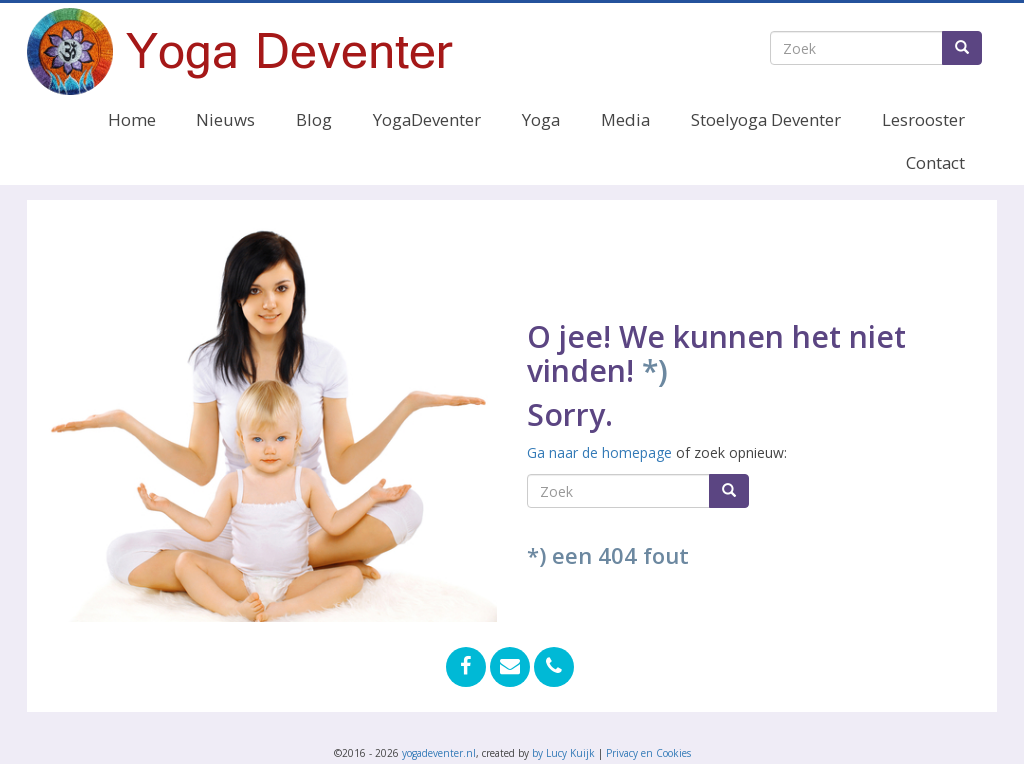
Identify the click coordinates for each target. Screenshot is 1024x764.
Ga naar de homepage (599, 452)
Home (132, 119)
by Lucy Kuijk (563, 753)
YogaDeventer (427, 119)
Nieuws (225, 119)
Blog (314, 119)
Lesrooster (923, 119)
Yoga (541, 119)
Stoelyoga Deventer (766, 119)
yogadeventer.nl (439, 753)
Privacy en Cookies (648, 753)
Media (625, 119)
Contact (935, 162)
